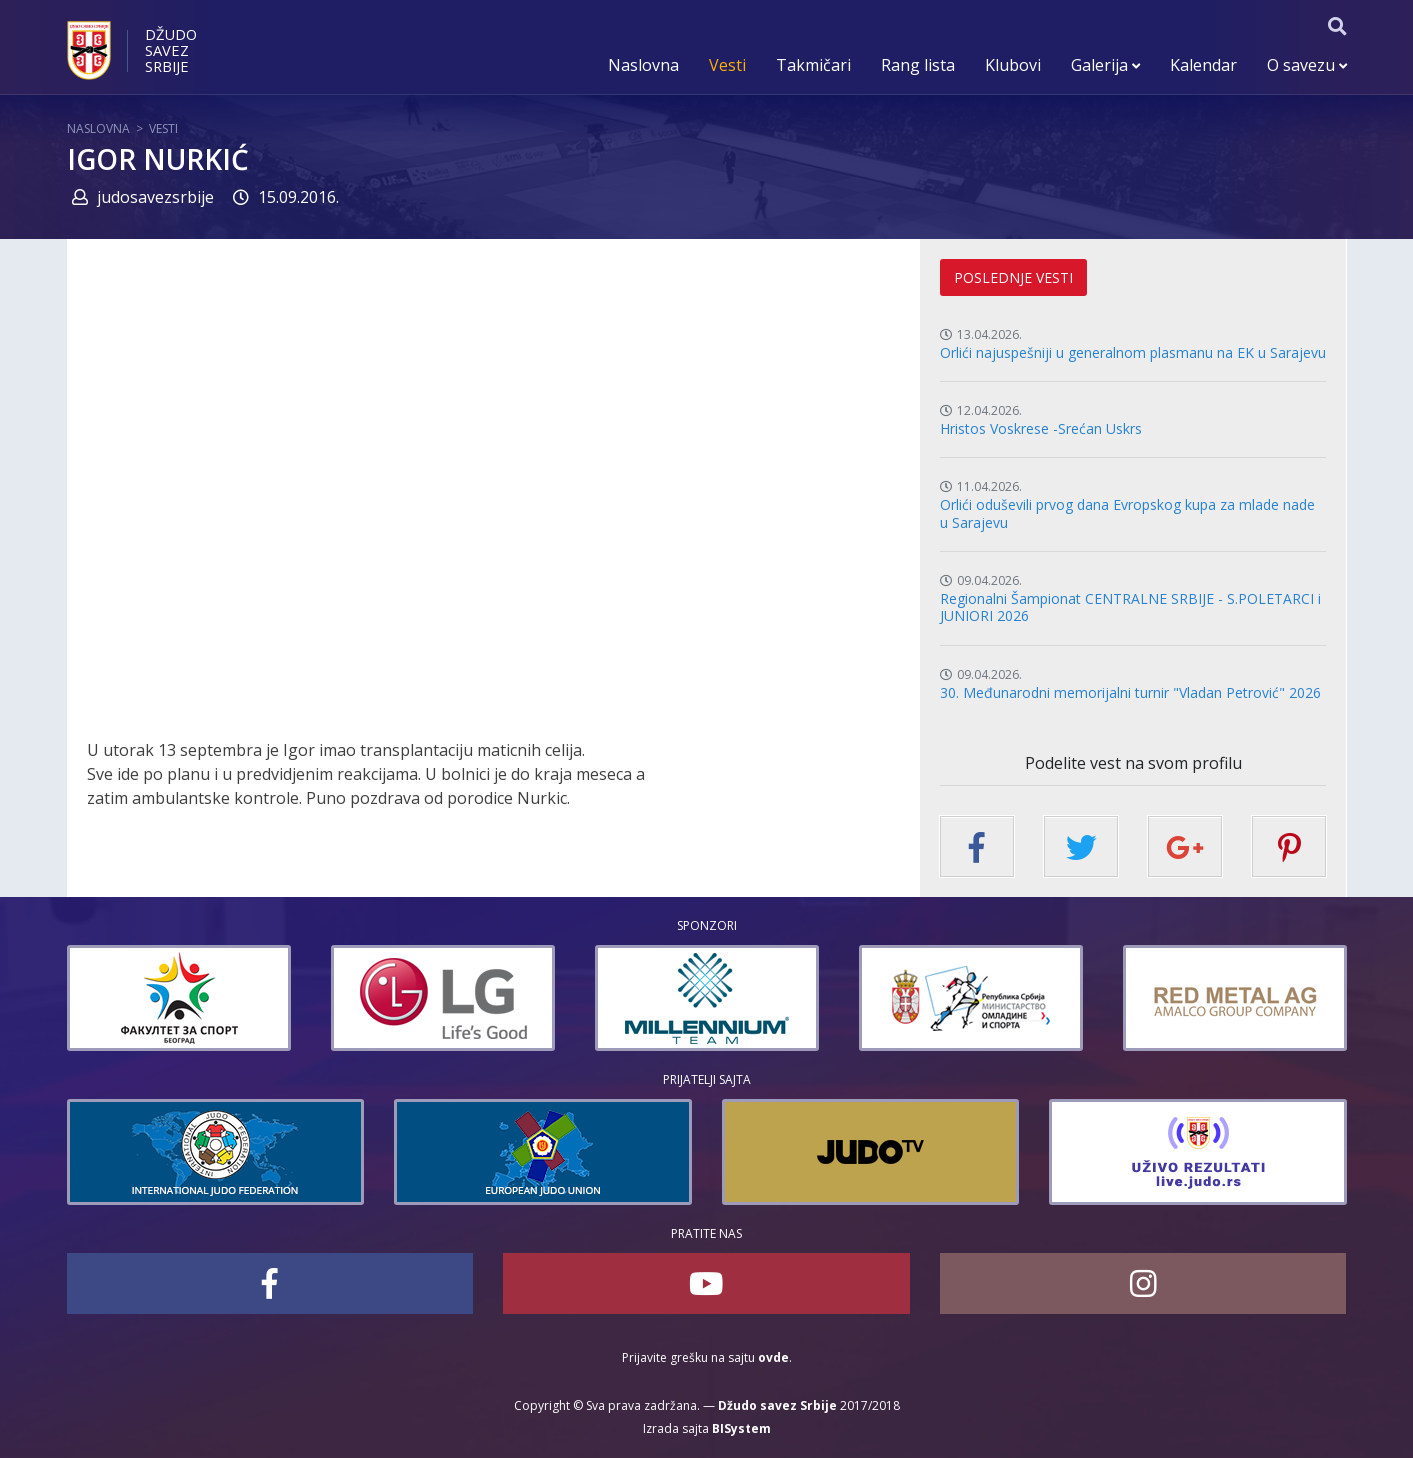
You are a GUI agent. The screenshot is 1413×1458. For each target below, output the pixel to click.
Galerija (1105, 65)
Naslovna (643, 65)
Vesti (727, 65)
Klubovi (1013, 65)
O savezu (1307, 65)
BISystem (741, 1428)
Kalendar (1203, 65)
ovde (773, 1357)
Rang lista (918, 65)
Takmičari (813, 65)
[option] (179, 998)
